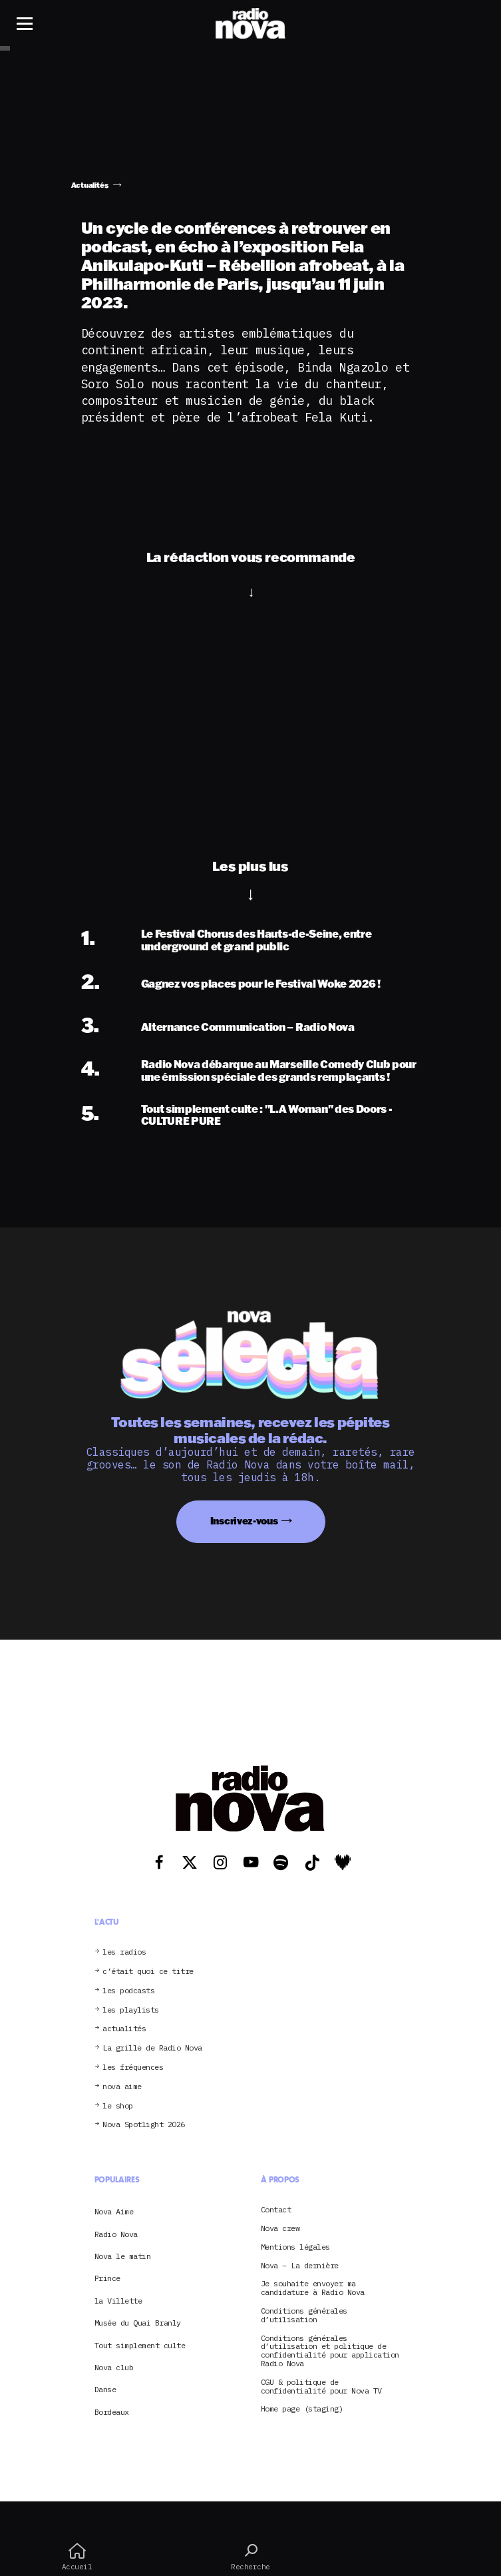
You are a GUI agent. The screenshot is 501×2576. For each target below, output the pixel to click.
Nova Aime (114, 2211)
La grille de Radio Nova (152, 2048)
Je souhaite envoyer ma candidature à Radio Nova (313, 2288)
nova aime (122, 2087)
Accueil (77, 2556)
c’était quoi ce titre (148, 1971)
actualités (124, 2029)
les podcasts (128, 1991)
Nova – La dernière (300, 2266)
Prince (107, 2278)
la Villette (118, 2301)
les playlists (130, 2010)
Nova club (114, 2367)
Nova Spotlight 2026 (143, 2124)
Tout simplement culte (140, 2345)
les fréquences (132, 2067)
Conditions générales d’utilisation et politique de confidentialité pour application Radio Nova (330, 2351)
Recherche (250, 2556)
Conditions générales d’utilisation (304, 2315)
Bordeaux (111, 2412)
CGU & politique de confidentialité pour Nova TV (321, 2387)
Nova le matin (122, 2256)
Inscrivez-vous (244, 1520)
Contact (276, 2210)
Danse (105, 2389)
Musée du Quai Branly (137, 2323)
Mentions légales (295, 2247)
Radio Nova (116, 2234)
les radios (124, 1952)
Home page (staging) (302, 2409)
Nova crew (280, 2228)
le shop (117, 2106)
